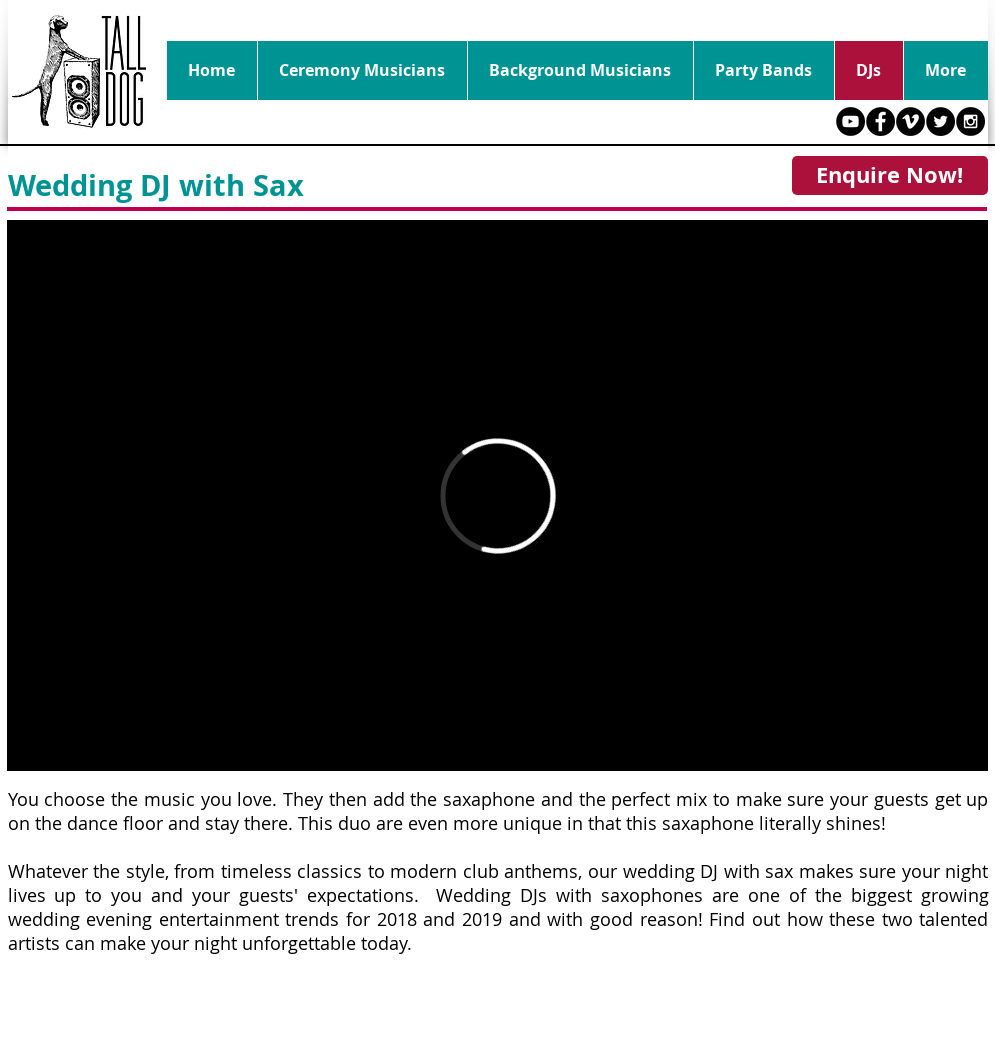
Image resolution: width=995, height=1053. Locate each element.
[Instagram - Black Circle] (970, 121)
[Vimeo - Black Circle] (910, 121)
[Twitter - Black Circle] (940, 121)
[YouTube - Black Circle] (850, 121)
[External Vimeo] (497, 495)
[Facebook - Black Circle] (880, 121)
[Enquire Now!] (890, 175)
